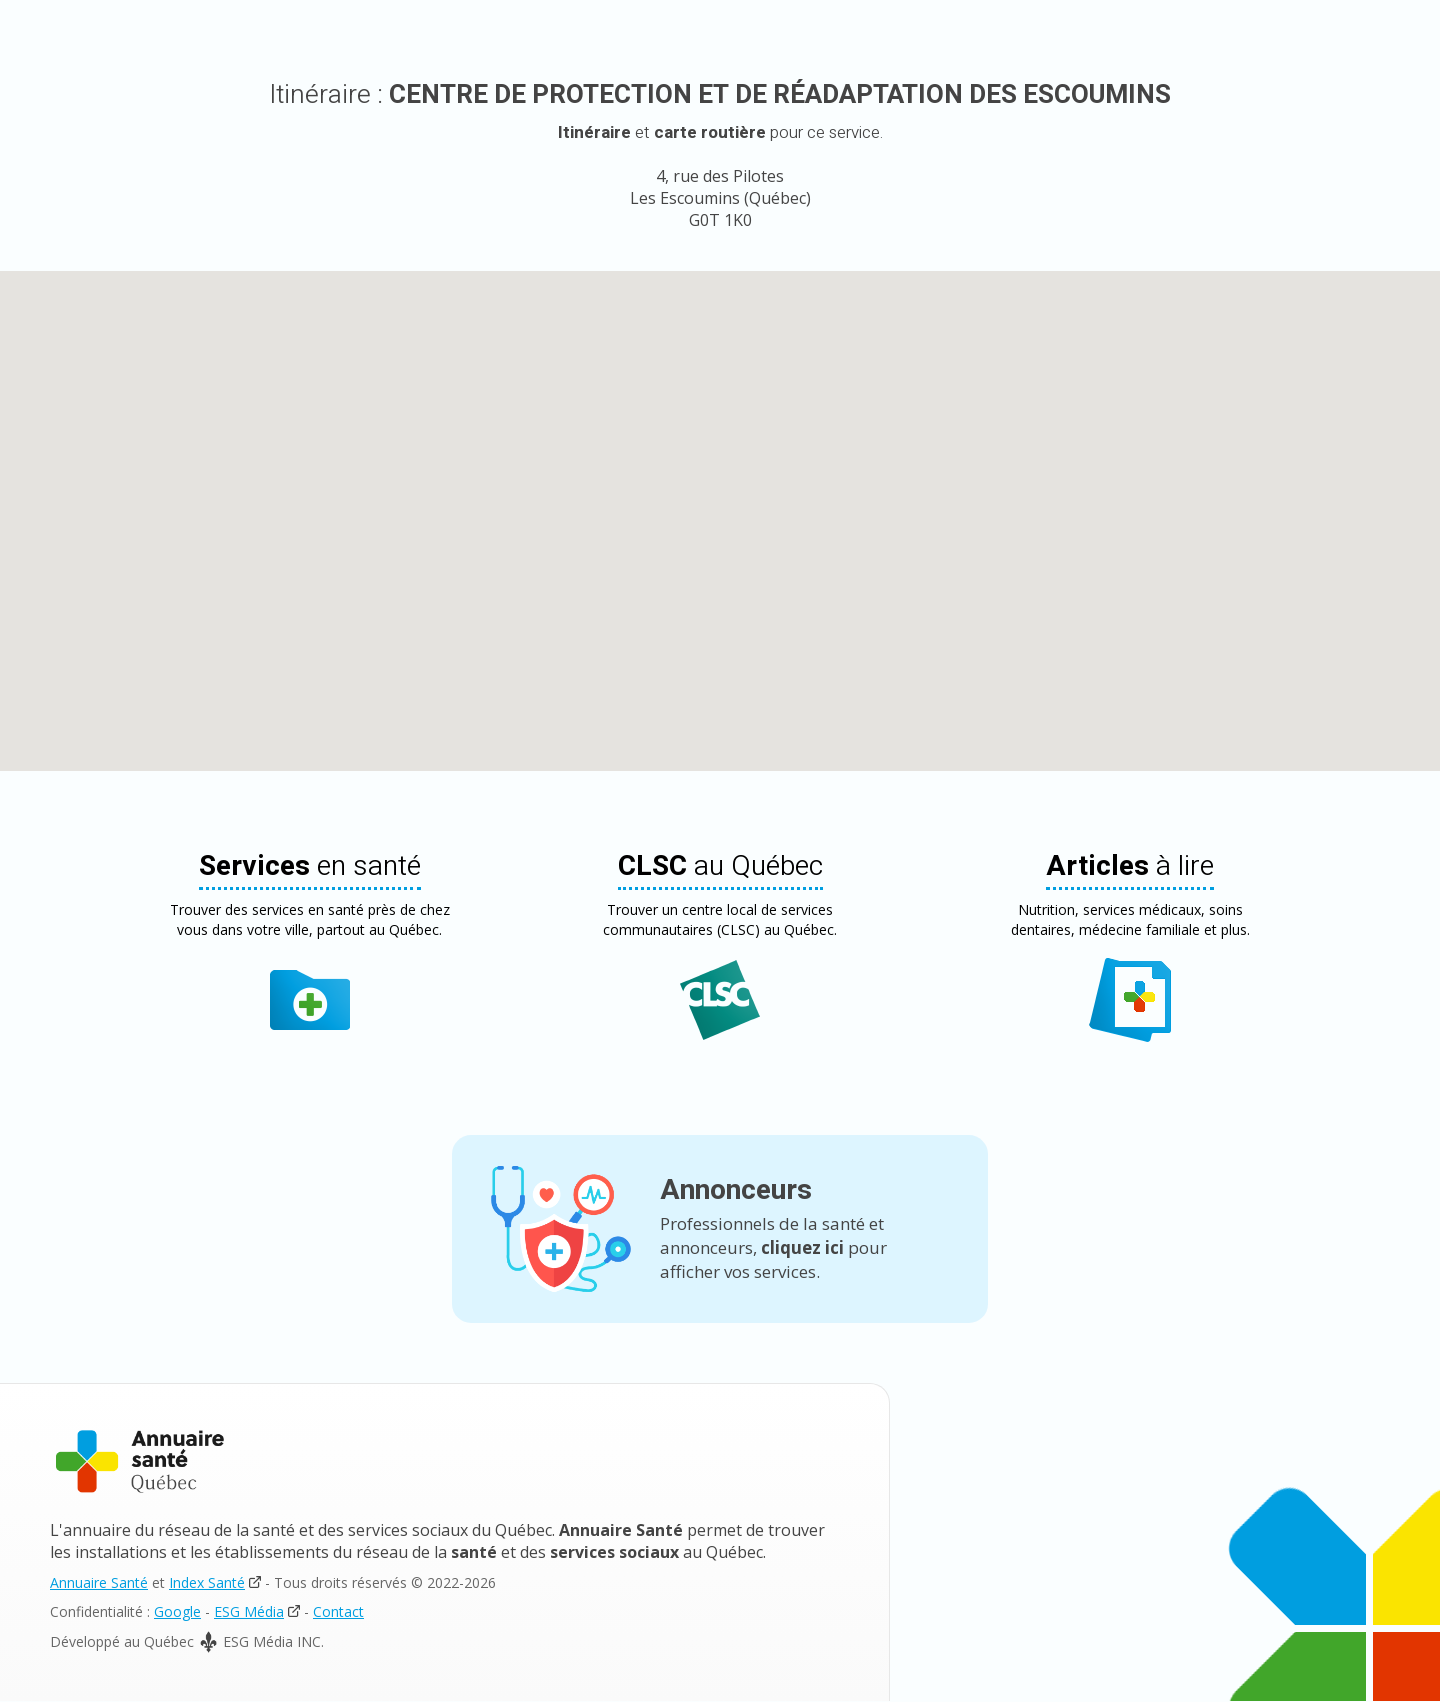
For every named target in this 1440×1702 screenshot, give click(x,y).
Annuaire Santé (99, 1583)
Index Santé (207, 1583)
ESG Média (249, 1612)
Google (177, 1612)
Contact (338, 1612)
